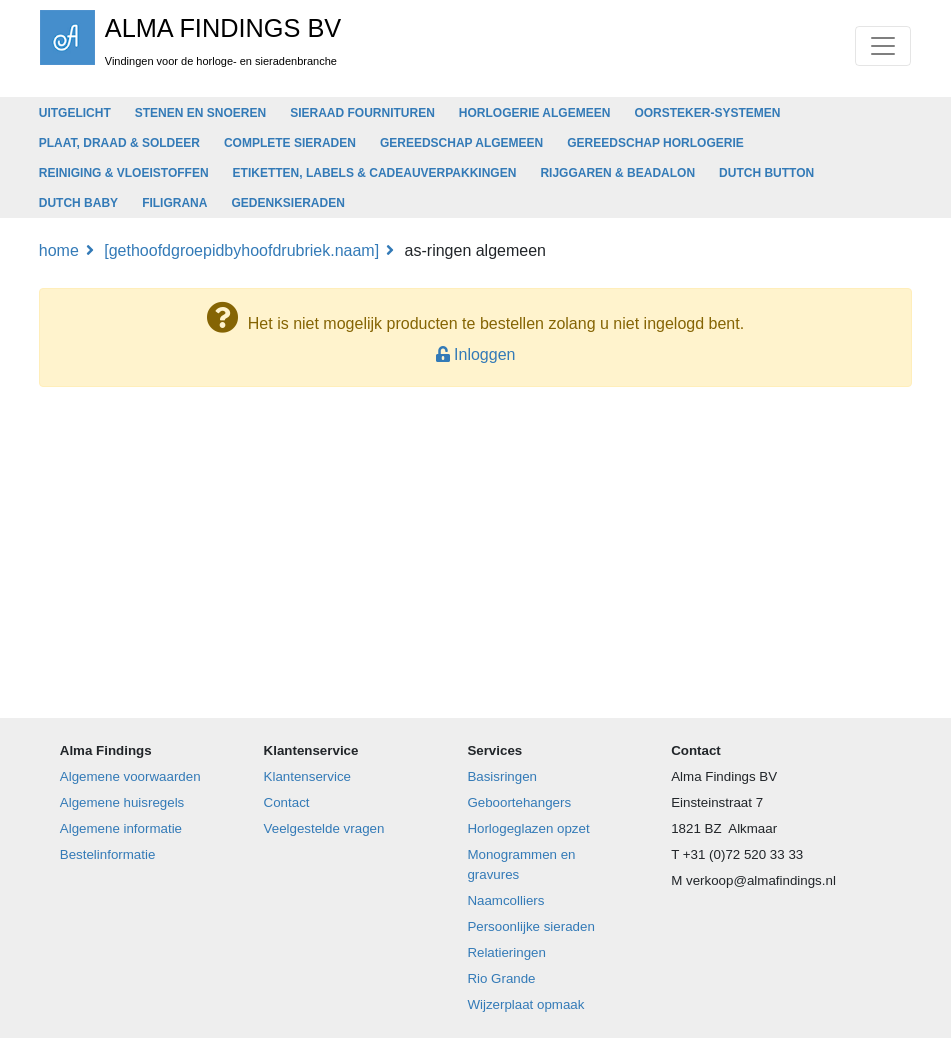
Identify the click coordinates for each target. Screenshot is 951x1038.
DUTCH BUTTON (766, 173)
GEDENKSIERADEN (287, 203)
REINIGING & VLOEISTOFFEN (124, 173)
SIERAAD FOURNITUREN (362, 113)
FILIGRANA (174, 203)
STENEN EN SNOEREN (200, 113)
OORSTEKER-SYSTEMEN (707, 113)
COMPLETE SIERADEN (290, 143)
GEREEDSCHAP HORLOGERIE (655, 143)
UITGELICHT (75, 113)
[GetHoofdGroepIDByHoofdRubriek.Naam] (241, 250)
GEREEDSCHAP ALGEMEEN (461, 143)
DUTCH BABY (78, 203)
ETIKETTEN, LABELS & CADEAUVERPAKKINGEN (375, 173)
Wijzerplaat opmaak (525, 1004)
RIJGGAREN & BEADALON (617, 173)
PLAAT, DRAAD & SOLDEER (119, 143)
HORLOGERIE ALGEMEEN (535, 113)
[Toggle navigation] (883, 46)
